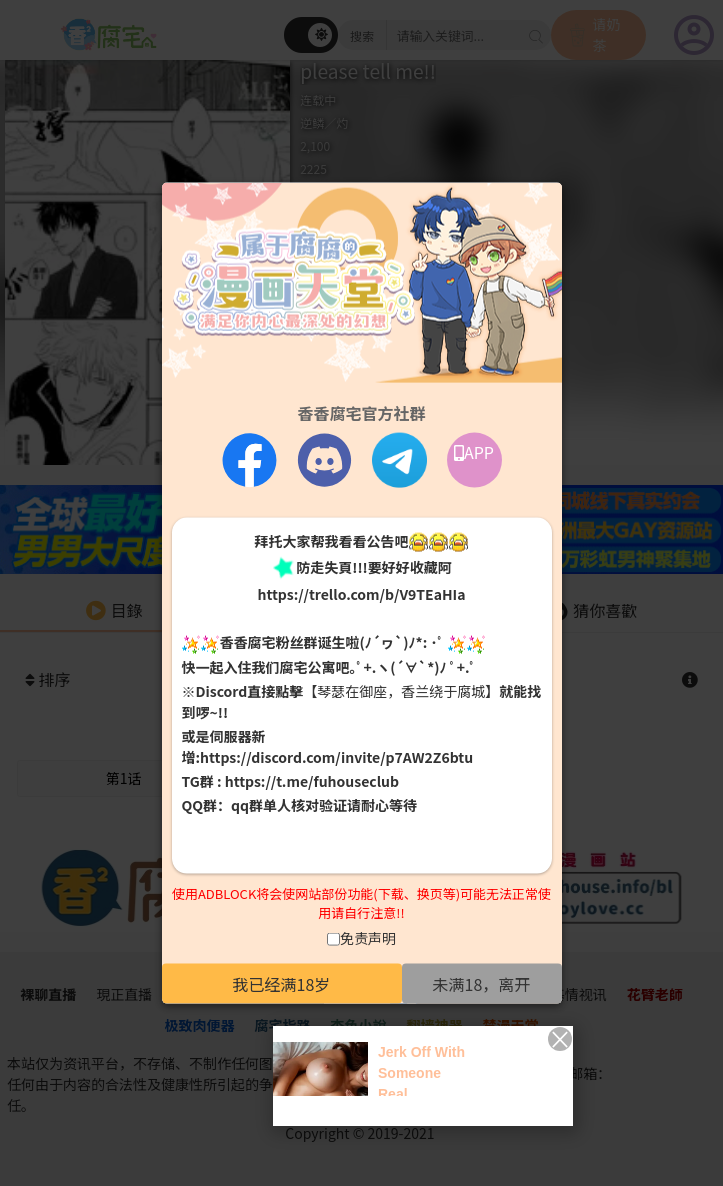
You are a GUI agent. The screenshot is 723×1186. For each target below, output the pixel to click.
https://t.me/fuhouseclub (312, 781)
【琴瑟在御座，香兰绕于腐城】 (401, 691)
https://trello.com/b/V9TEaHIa (361, 594)
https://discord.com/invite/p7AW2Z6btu (336, 757)
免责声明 (368, 937)
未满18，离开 (482, 983)
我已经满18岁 (282, 983)
